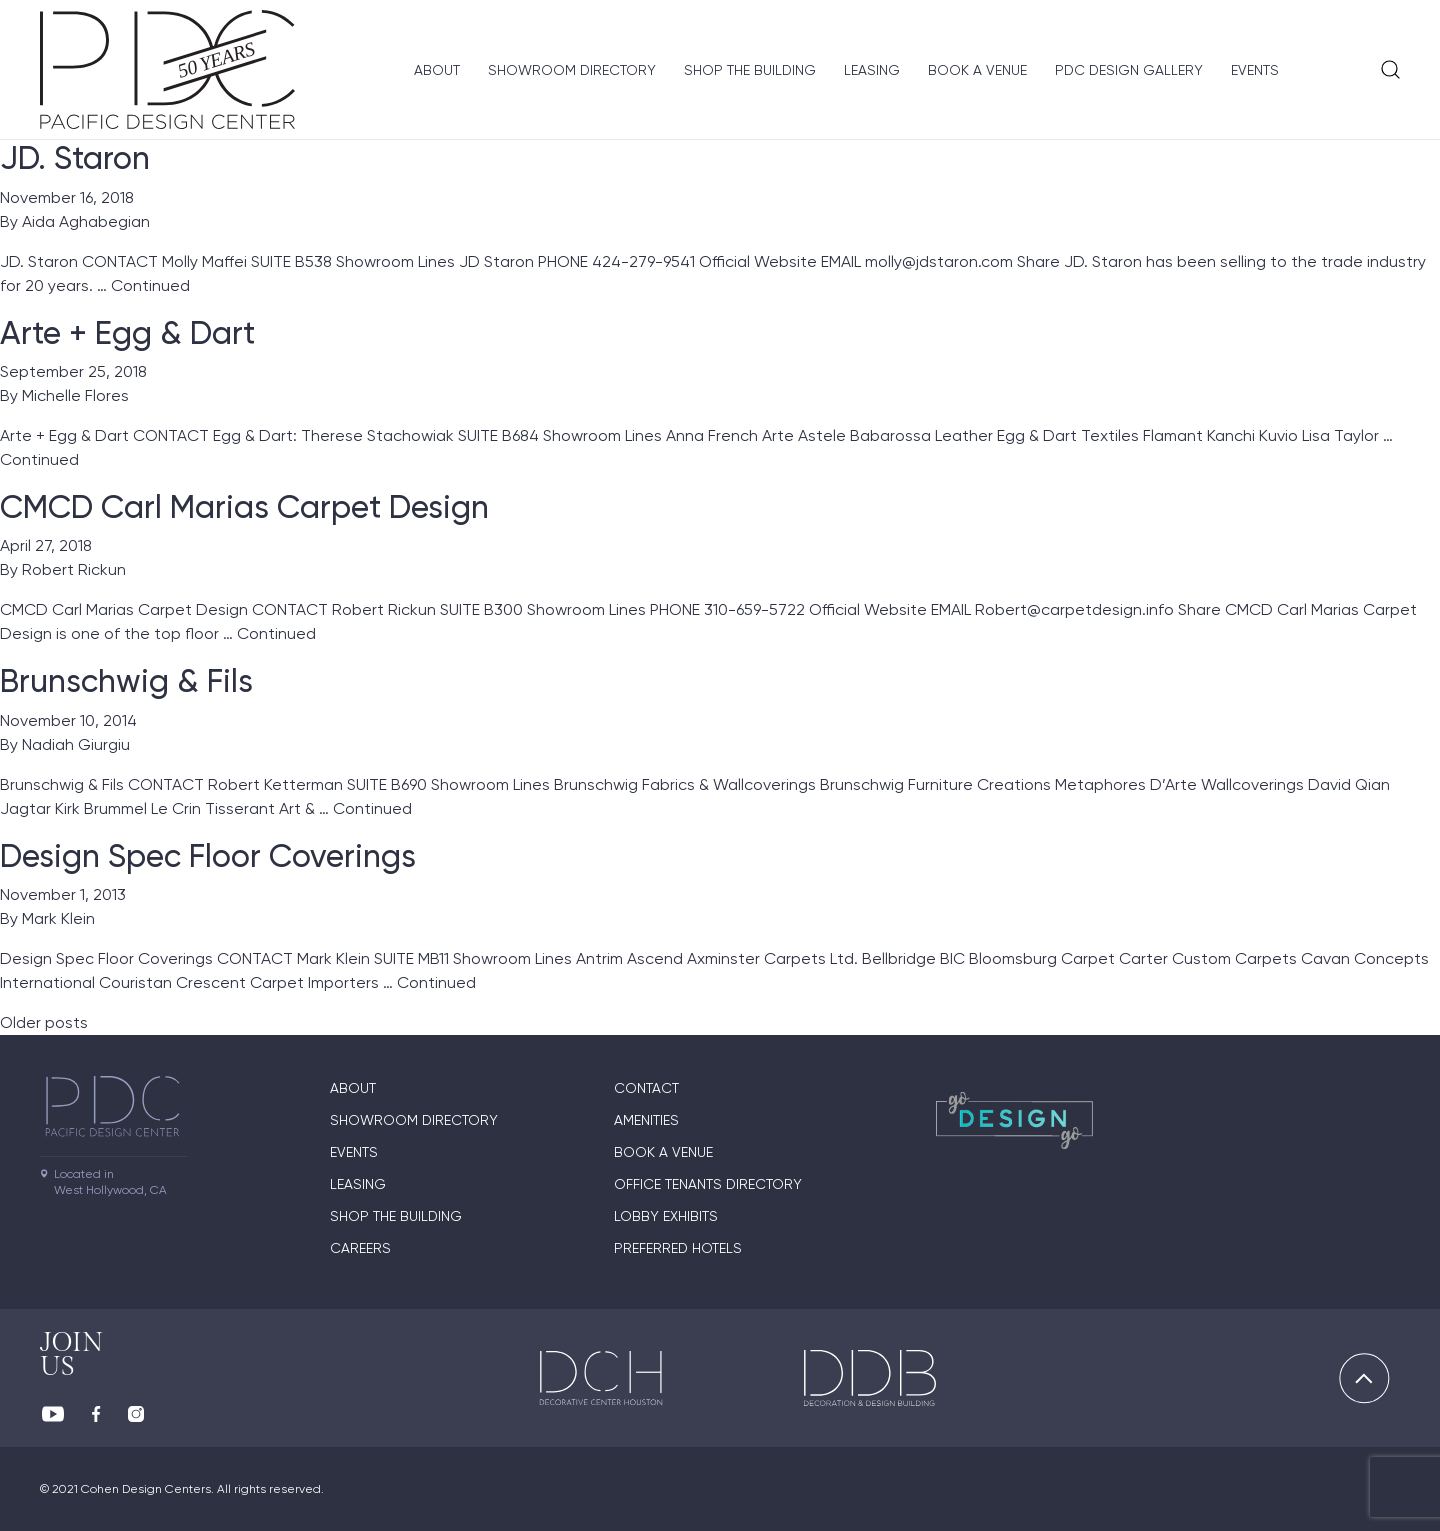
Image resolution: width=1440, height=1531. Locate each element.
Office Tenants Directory (708, 1184)
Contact (646, 1088)
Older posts (44, 1022)
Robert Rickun (74, 569)
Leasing (872, 70)
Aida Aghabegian (86, 221)
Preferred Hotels (678, 1248)
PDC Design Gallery (1129, 70)
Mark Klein (58, 918)
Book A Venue (977, 70)
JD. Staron (75, 158)
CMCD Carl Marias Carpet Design (244, 507)
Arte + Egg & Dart (127, 333)
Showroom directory (572, 70)
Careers (360, 1248)
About (437, 70)
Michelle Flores (75, 395)
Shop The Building (750, 70)
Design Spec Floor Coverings (208, 856)
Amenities (646, 1120)
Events (1255, 70)
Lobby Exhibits (666, 1216)
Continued (150, 285)
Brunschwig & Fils (126, 681)
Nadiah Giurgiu (76, 744)
